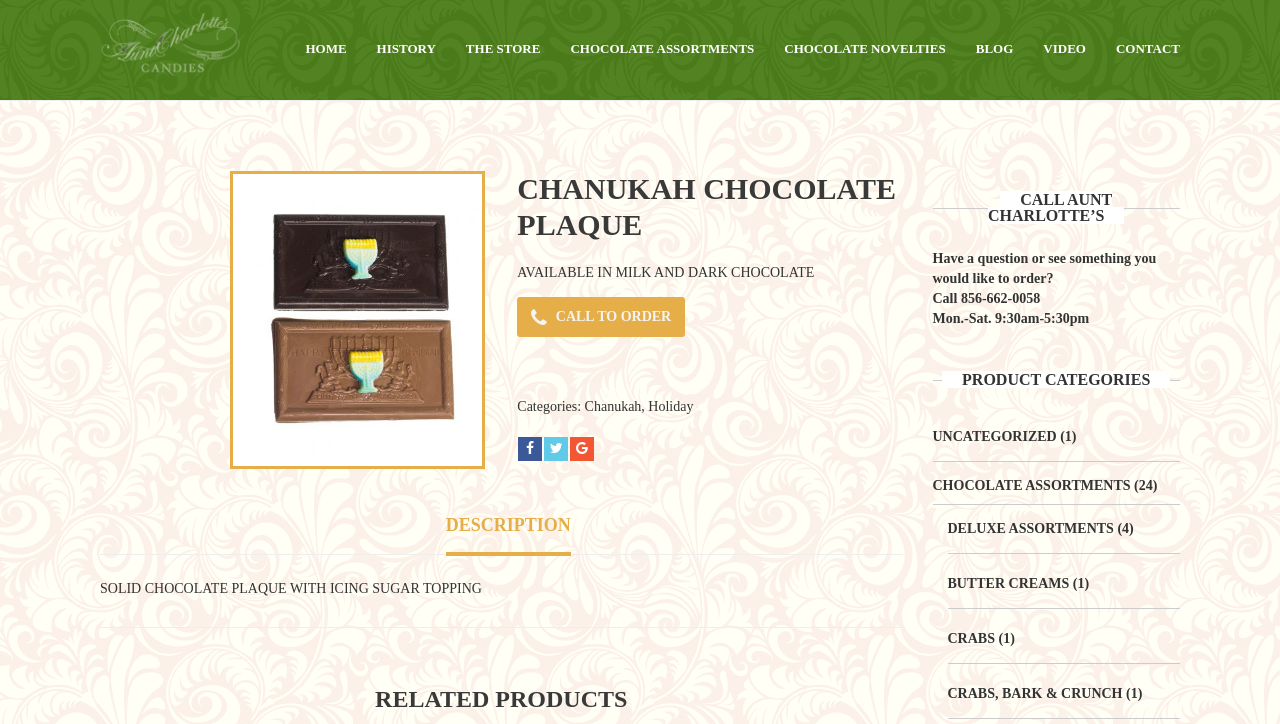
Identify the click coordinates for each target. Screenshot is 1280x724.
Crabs (971, 638)
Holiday (670, 406)
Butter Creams (1009, 583)
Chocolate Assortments (1032, 485)
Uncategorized (995, 436)
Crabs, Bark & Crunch (1035, 693)
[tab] (508, 527)
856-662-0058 (1000, 298)
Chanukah (613, 406)
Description (508, 525)
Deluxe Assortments (1031, 528)
